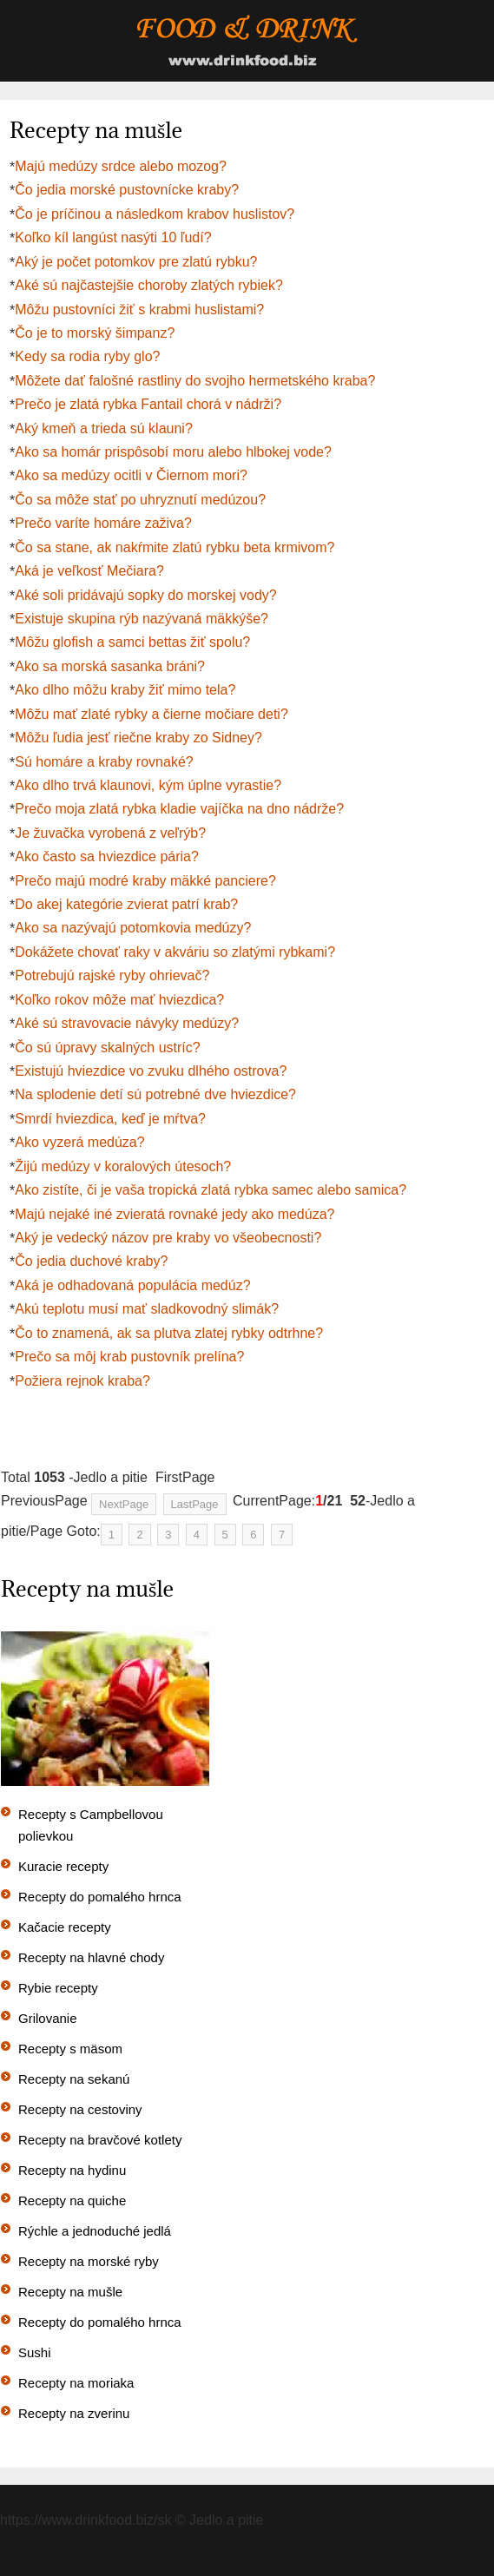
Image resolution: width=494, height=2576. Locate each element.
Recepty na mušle (70, 2291)
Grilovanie (47, 2018)
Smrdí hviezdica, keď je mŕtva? (110, 1118)
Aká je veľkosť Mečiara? (89, 570)
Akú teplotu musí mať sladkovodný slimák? (147, 1308)
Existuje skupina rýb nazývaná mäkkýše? (141, 618)
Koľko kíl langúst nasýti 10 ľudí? (113, 237)
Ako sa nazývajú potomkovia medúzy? (133, 927)
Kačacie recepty (64, 1927)
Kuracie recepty (63, 1866)
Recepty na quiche (72, 2200)
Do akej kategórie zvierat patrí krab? (126, 904)
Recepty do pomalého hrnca (99, 1896)
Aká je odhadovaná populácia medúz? (132, 1285)
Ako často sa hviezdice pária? (107, 856)
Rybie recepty (58, 1987)
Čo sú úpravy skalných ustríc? (107, 1047)
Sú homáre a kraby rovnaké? (104, 761)
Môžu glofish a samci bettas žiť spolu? (132, 642)
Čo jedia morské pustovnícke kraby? (127, 189)
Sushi (34, 2352)
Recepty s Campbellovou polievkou (90, 1825)
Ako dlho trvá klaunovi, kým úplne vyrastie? (148, 785)
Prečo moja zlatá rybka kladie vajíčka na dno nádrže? (179, 808)
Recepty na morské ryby (88, 2261)
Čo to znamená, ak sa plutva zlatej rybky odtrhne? (169, 1333)
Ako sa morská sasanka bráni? (110, 666)
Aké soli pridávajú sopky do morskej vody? (145, 595)
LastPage (195, 1504)
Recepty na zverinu (73, 2413)
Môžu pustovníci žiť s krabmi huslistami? (139, 309)
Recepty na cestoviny (80, 2109)
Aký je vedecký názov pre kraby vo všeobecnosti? (168, 1237)
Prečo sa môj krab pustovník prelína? (129, 1356)
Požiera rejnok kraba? (82, 1381)
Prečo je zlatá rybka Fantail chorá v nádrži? (148, 404)
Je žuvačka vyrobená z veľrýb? (110, 833)
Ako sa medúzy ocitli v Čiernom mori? (131, 475)
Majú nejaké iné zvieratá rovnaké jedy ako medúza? (174, 1214)
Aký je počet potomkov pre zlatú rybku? (136, 261)
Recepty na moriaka (76, 2382)
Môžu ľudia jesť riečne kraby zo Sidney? (138, 737)
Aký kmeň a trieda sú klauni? (104, 428)
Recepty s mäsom (70, 2048)
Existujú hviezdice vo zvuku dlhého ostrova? (151, 1071)
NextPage (123, 1504)
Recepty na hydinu (72, 2170)
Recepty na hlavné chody (91, 1957)
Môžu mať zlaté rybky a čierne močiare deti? (151, 714)
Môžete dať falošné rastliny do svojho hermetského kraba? (195, 380)
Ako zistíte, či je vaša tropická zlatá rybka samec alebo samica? (210, 1190)
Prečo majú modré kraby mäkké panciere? (145, 880)
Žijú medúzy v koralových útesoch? (123, 1166)
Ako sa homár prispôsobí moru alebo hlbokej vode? (173, 452)
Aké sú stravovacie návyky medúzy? (127, 1023)
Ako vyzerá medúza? (79, 1142)
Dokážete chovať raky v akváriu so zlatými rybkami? (175, 952)
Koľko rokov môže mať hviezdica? (119, 999)
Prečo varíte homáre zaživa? (103, 523)
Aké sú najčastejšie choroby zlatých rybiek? (149, 285)
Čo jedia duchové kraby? (91, 1261)
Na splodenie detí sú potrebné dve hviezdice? (155, 1094)
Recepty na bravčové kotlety (99, 2139)
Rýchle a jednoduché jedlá (94, 2231)
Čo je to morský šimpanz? (95, 333)
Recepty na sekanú (73, 2079)
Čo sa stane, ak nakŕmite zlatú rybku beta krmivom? (174, 547)
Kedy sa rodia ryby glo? (87, 356)
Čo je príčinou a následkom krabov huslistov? (154, 214)
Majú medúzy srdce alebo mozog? (121, 166)
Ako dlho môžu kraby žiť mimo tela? (125, 689)
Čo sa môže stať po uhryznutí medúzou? (140, 499)
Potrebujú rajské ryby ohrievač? (112, 975)
